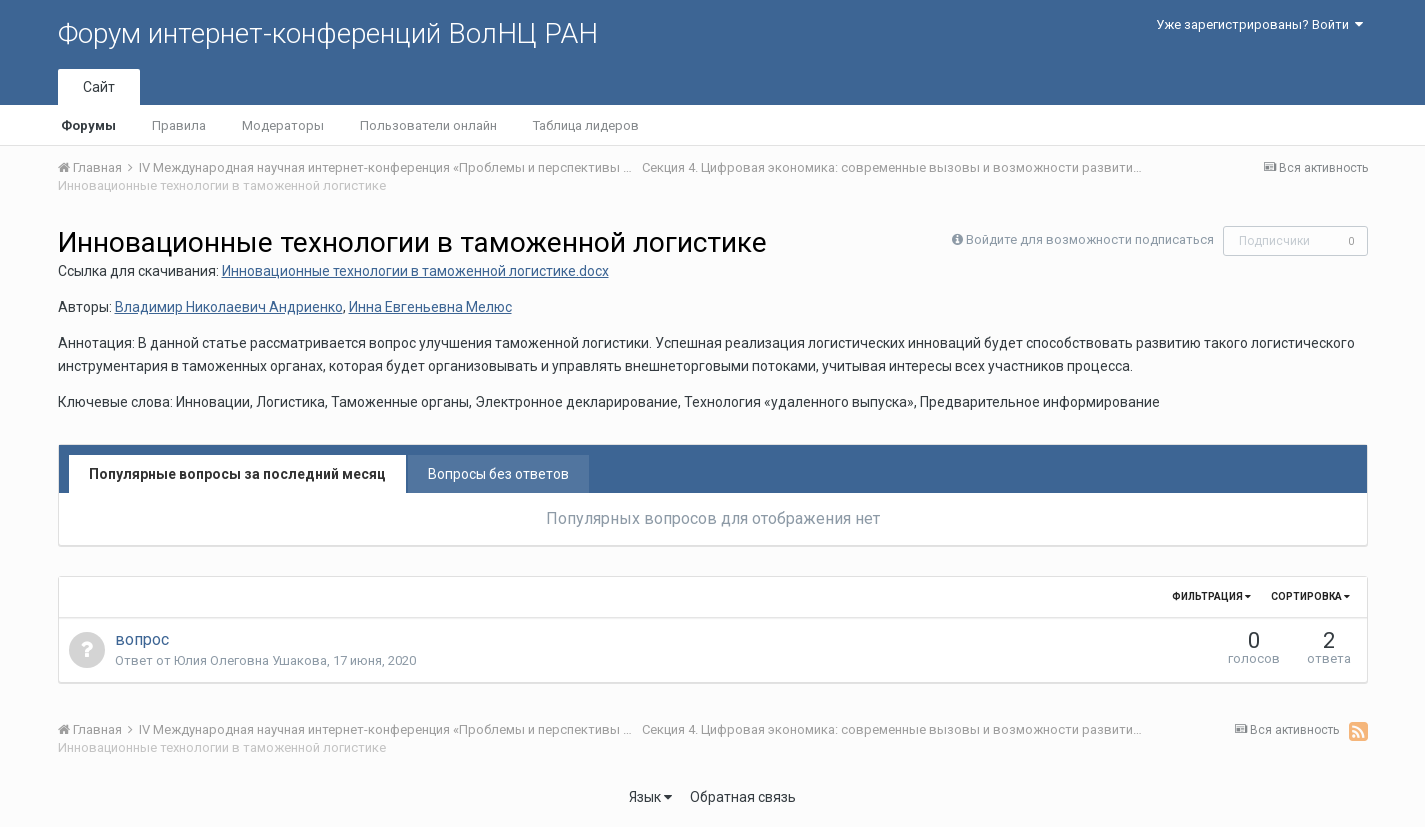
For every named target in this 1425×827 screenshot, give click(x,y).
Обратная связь (743, 797)
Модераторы (283, 125)
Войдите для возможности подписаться (1090, 239)
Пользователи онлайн (428, 125)
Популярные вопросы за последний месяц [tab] (237, 474)
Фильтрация (1211, 596)
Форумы (88, 125)
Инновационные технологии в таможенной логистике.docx (415, 271)
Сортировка (1310, 596)
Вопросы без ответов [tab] (498, 474)
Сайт (99, 87)
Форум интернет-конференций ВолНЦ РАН (328, 33)
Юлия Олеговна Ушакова (250, 660)
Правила (179, 125)
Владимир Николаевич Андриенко (229, 307)
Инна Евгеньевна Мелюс (430, 307)
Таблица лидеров (586, 125)
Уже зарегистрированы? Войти (1259, 24)
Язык (650, 797)
